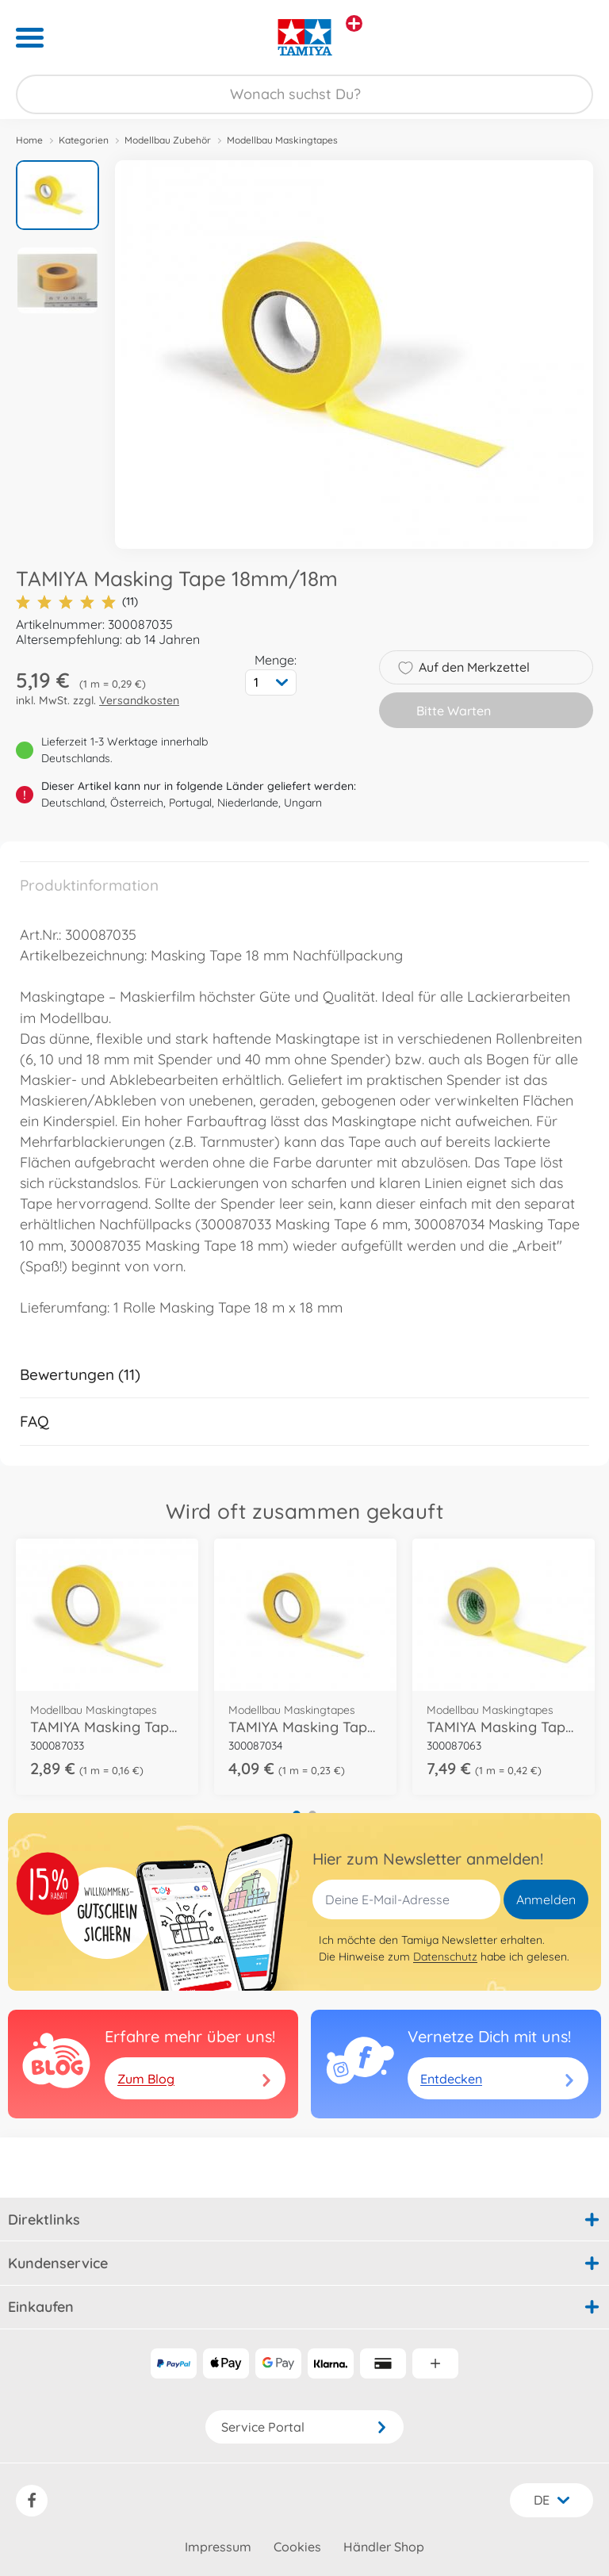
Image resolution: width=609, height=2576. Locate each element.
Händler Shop (383, 2547)
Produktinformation (89, 885)
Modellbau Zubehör (167, 140)
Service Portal (304, 2427)
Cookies (297, 2547)
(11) (77, 601)
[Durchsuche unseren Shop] (304, 94)
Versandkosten (139, 700)
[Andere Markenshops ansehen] (354, 23)
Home (29, 140)
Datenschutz (445, 1956)
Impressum (218, 2547)
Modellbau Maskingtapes (282, 140)
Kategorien (84, 140)
